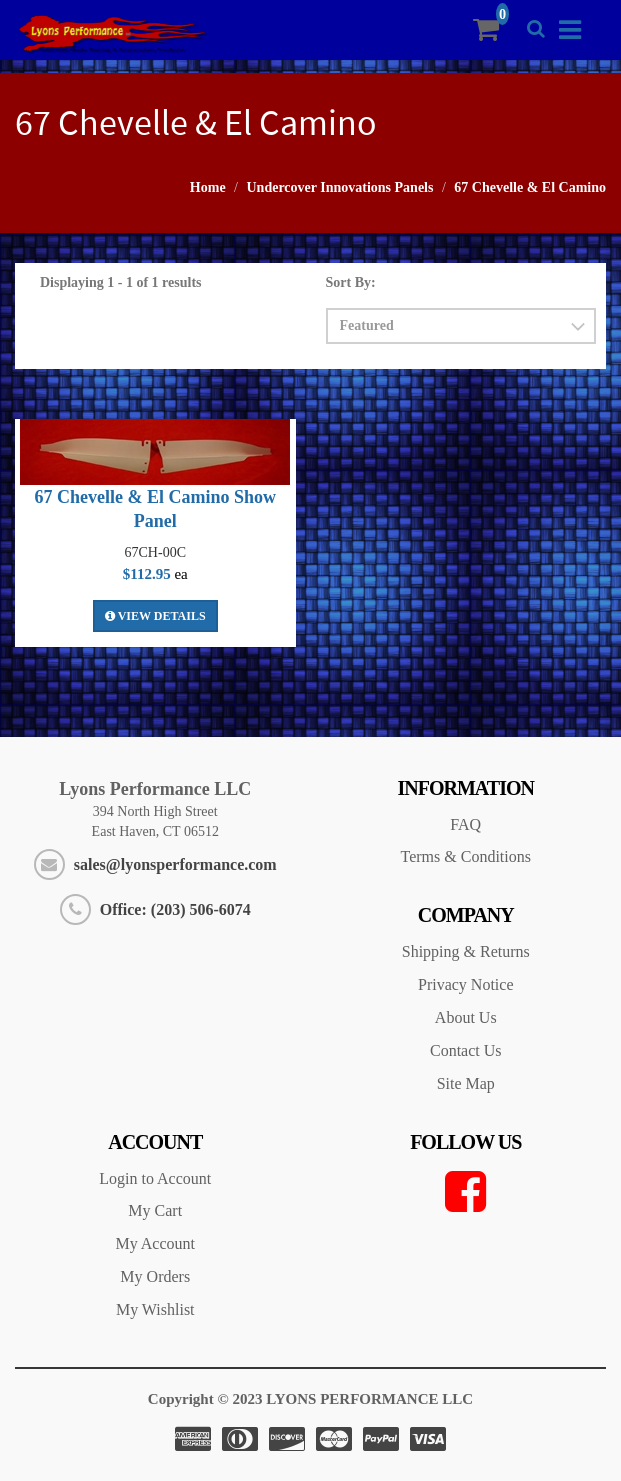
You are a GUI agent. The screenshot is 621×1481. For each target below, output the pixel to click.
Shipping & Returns (466, 951)
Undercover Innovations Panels (340, 187)
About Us (466, 1017)
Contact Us (466, 1050)
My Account (155, 1243)
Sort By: (351, 282)
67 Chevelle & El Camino (530, 187)
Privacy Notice (466, 984)
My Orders (155, 1276)
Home (208, 187)
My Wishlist (155, 1309)
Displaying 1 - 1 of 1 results (121, 282)
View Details (155, 616)
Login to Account (155, 1178)
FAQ (465, 824)
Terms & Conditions (466, 856)
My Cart (155, 1210)
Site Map (466, 1083)
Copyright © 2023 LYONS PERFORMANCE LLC (310, 1399)
